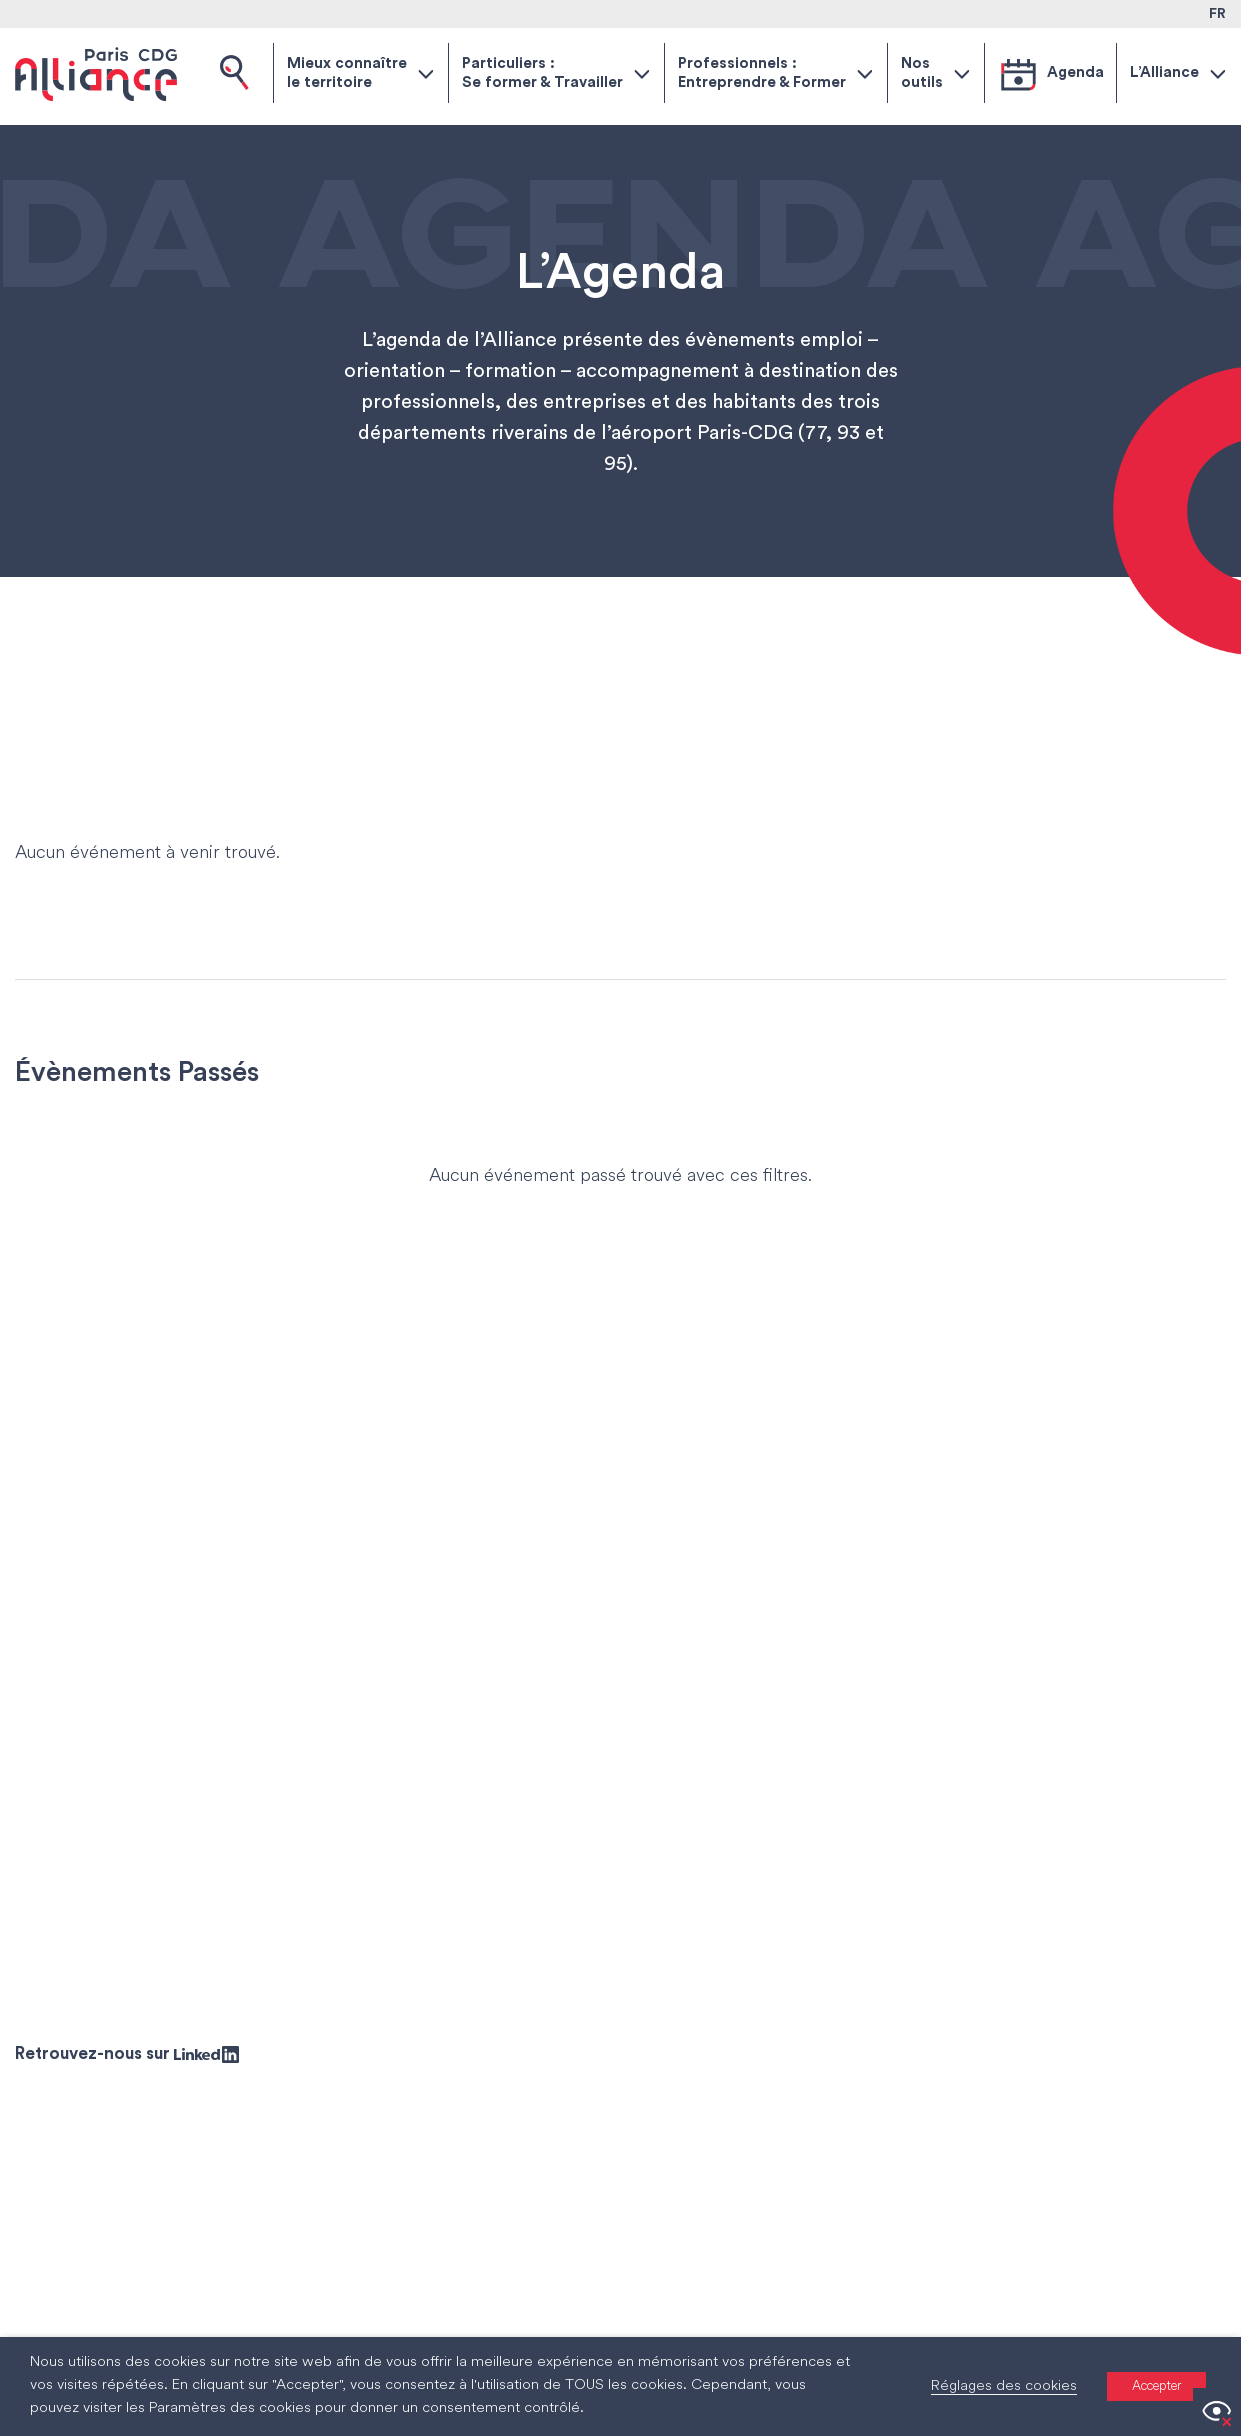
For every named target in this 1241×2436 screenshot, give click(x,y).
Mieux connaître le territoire (347, 73)
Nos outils (922, 73)
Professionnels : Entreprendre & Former (762, 73)
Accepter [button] (1156, 2386)
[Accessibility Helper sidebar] (1217, 2412)
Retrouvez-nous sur (127, 2053)
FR (1217, 14)
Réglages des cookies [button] (1004, 2386)
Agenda (1075, 72)
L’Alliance (1164, 72)
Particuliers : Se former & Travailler (542, 73)
